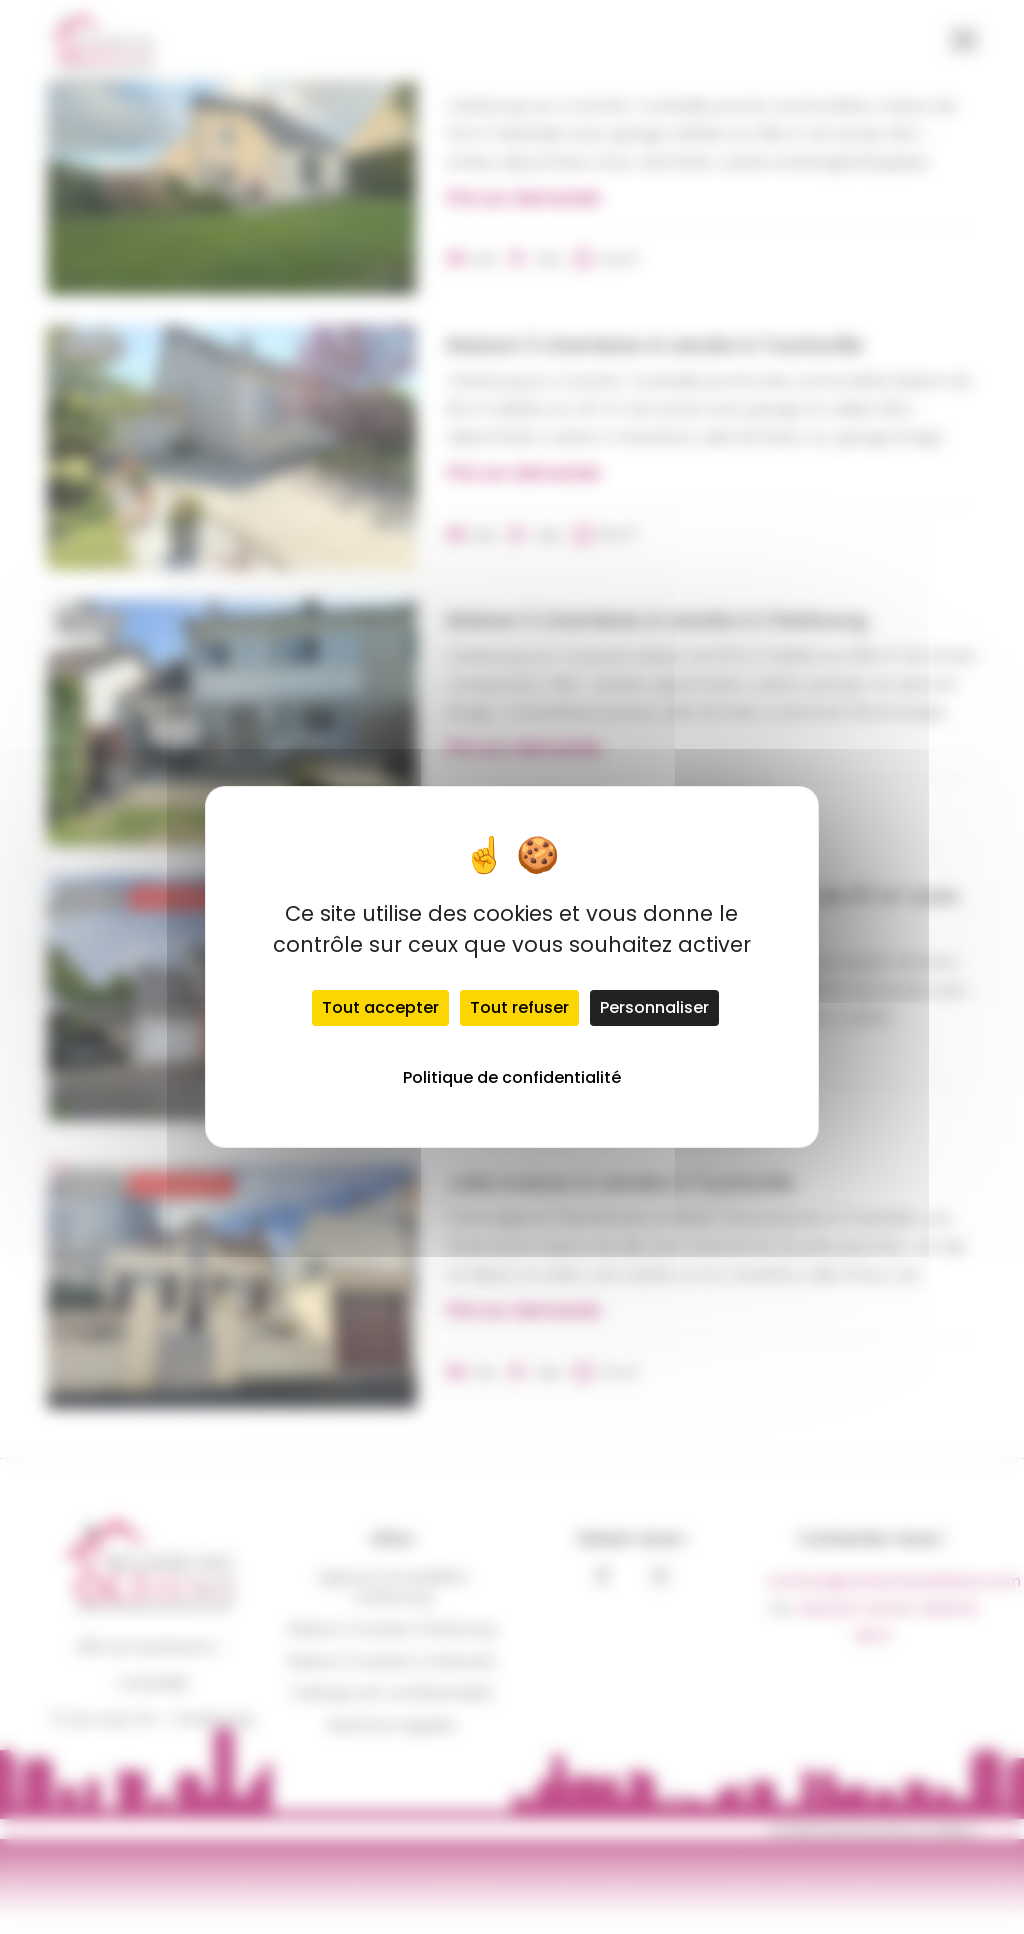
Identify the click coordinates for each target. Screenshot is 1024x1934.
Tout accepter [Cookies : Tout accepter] (380, 1007)
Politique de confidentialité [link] (512, 1077)
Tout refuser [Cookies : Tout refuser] (519, 1007)
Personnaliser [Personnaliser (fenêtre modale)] (654, 1007)
